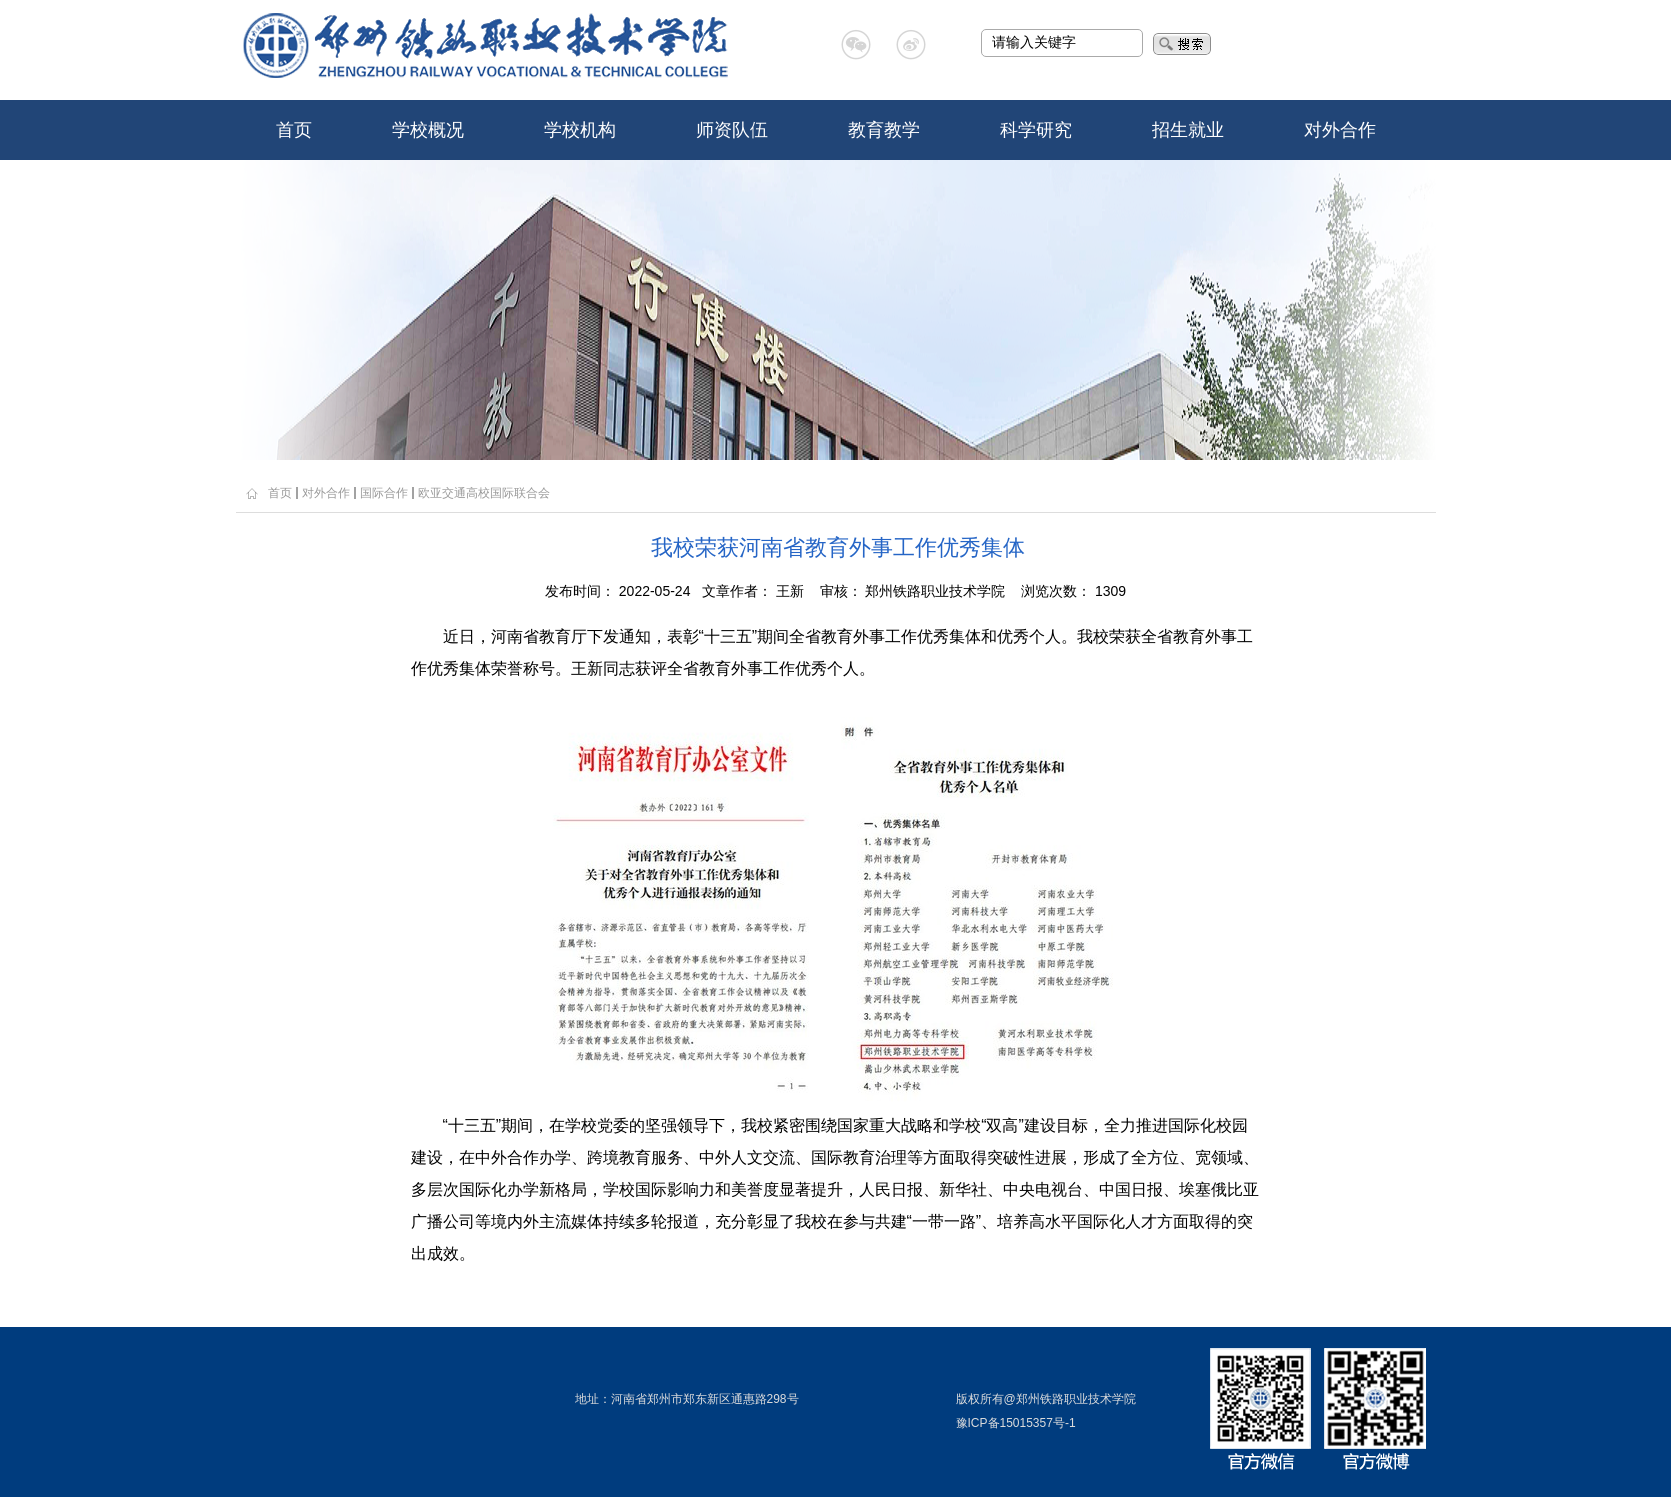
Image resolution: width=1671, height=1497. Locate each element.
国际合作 (384, 493)
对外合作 (1340, 130)
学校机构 (580, 130)
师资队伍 (732, 130)
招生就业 (1188, 130)
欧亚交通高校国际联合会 (484, 493)
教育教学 (884, 130)
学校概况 (428, 130)
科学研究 (1036, 130)
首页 (294, 130)
